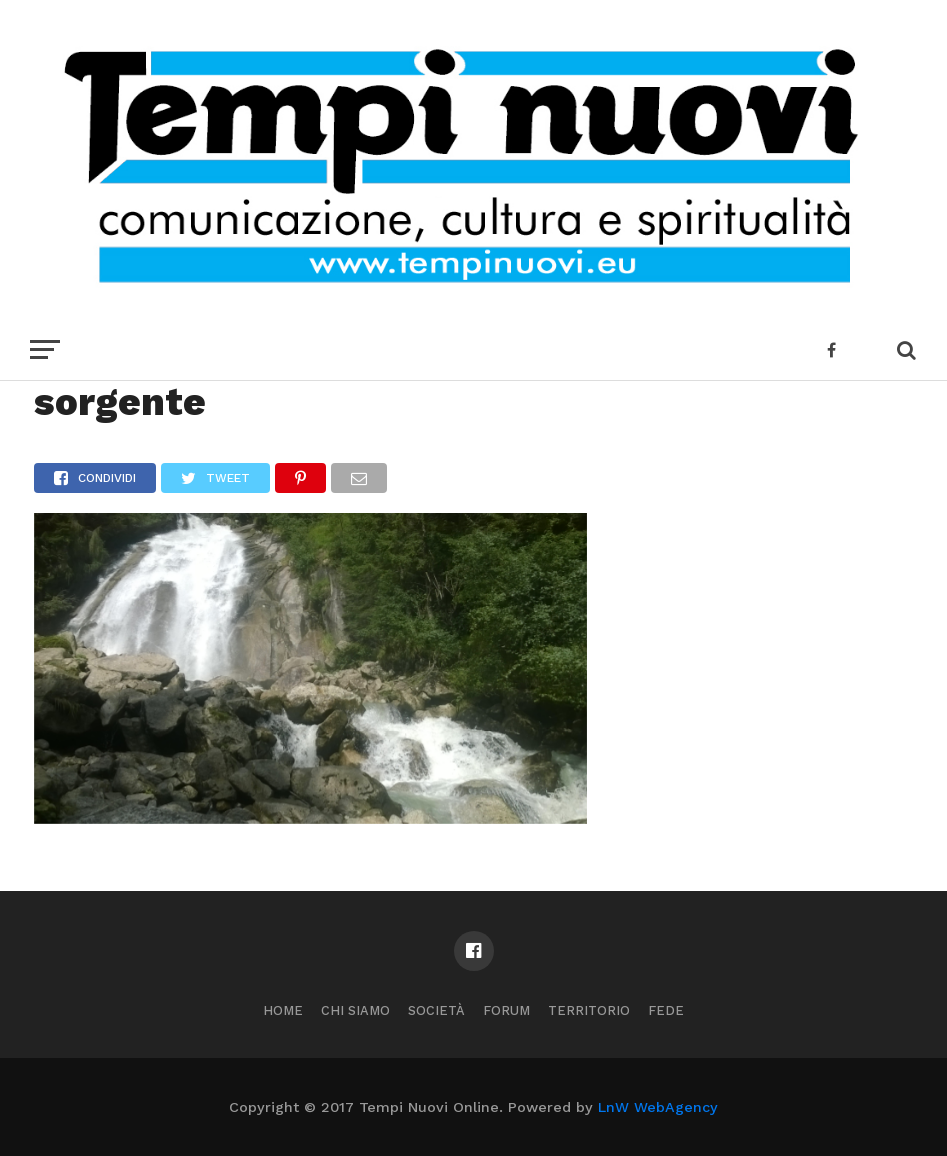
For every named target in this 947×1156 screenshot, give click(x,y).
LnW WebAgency (658, 1107)
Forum (506, 1010)
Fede (666, 1010)
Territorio (589, 1010)
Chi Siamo (355, 1010)
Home (283, 1010)
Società (436, 1010)
